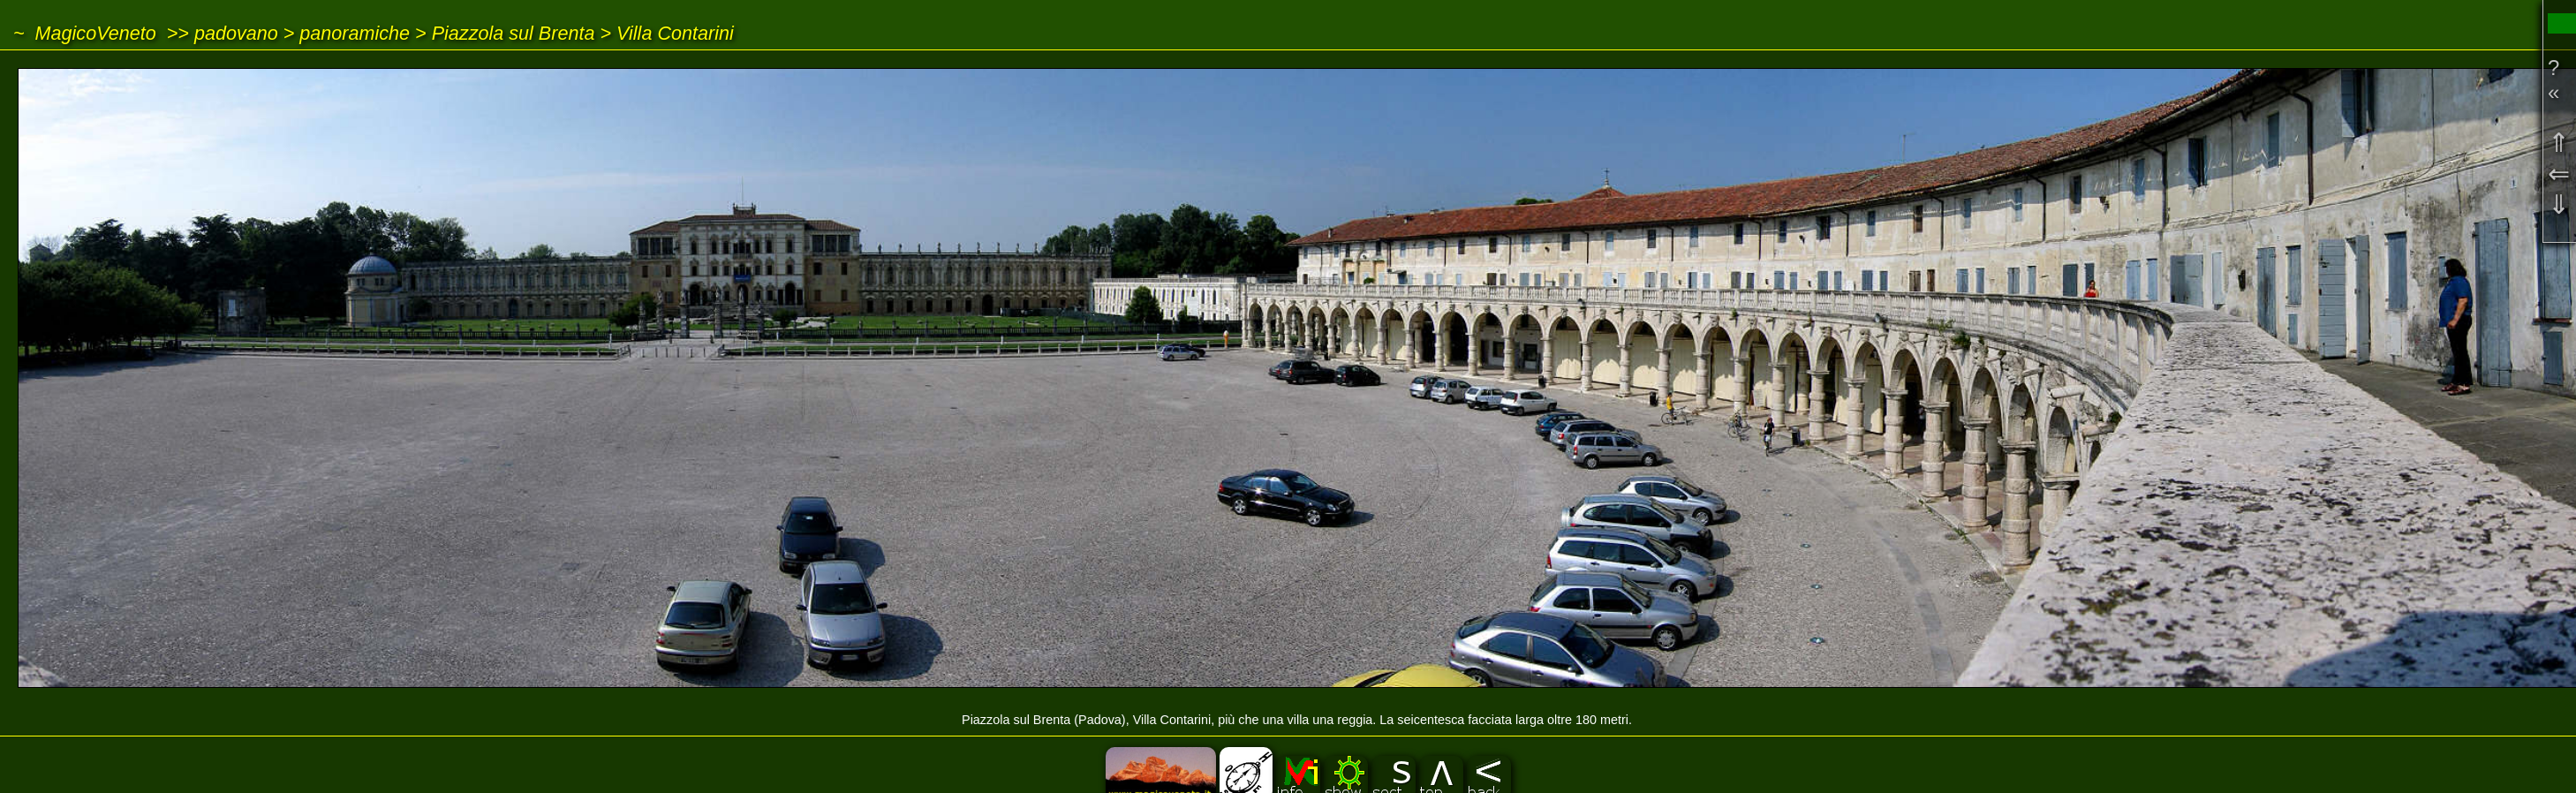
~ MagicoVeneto (84, 33)
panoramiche (354, 33)
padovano (236, 33)
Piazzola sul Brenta (513, 33)
